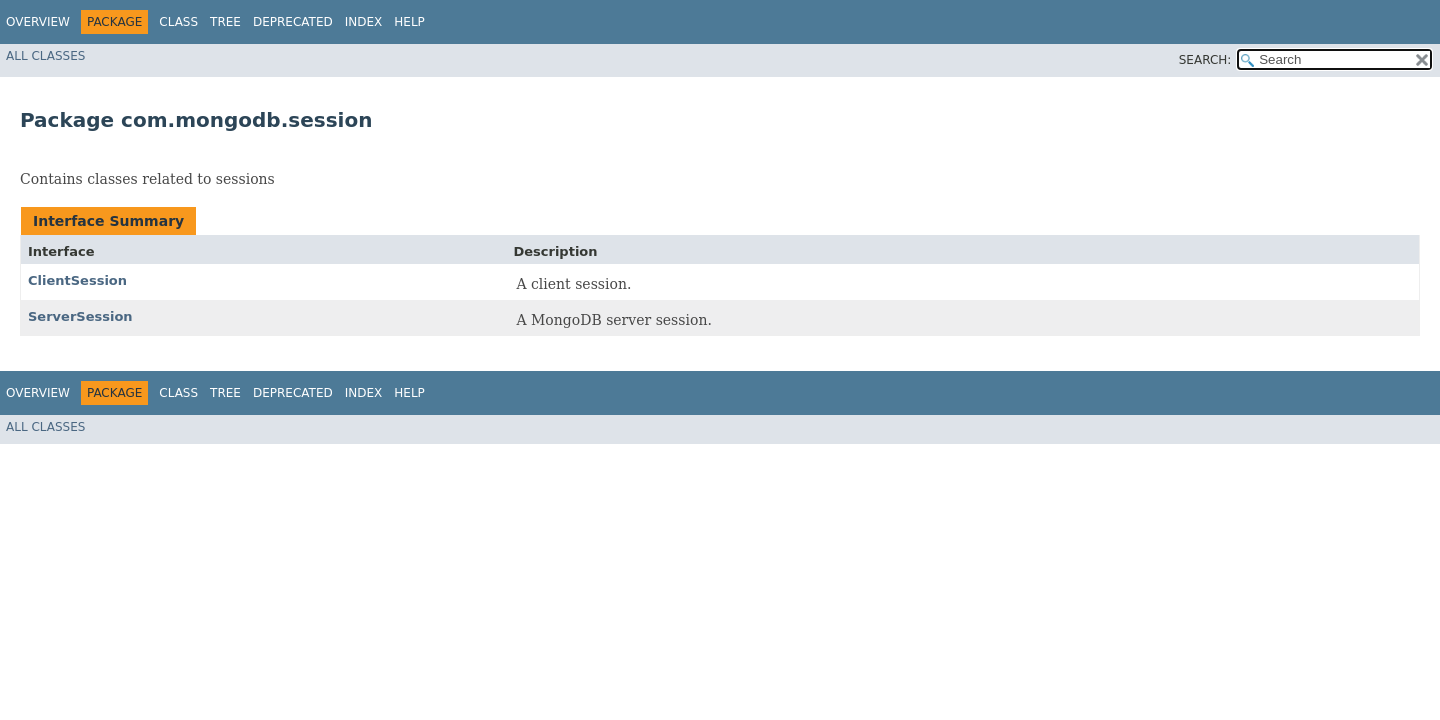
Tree (225, 22)
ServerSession (80, 316)
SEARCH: (1205, 60)
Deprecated (293, 22)
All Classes (45, 56)
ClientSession (77, 280)
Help (409, 22)
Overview (38, 22)
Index (364, 22)
